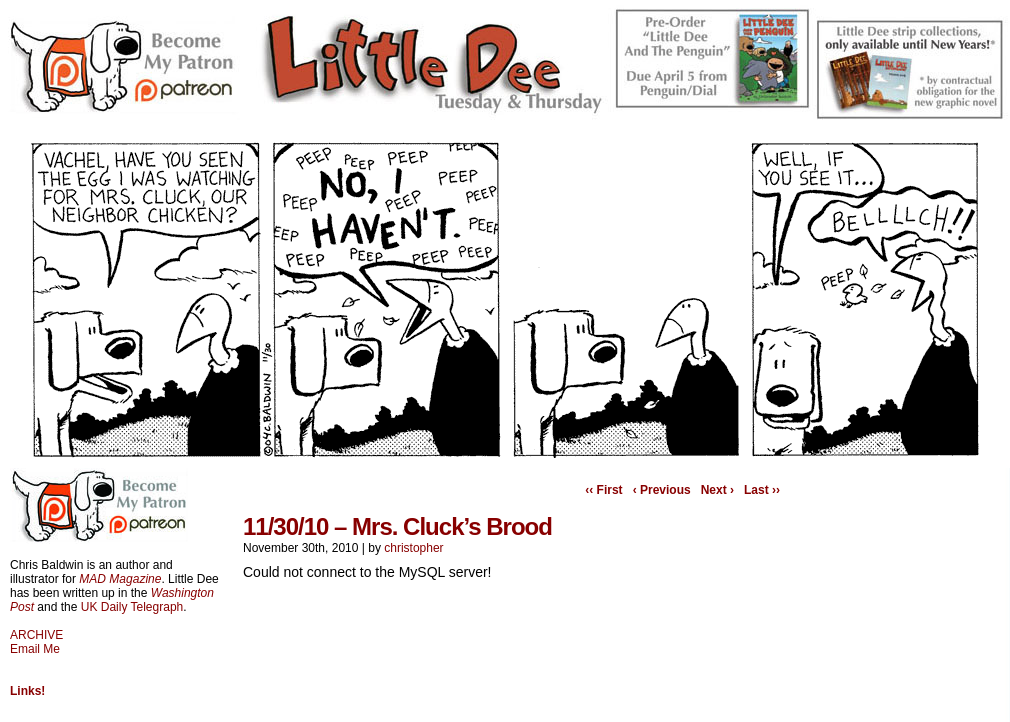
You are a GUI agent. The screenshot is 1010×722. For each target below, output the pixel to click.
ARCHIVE (36, 635)
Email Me (35, 649)
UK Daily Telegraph (132, 607)
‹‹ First (603, 490)
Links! (27, 691)
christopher (413, 548)
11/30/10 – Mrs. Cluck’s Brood (397, 526)
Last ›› (762, 490)
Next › (717, 490)
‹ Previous (662, 490)
